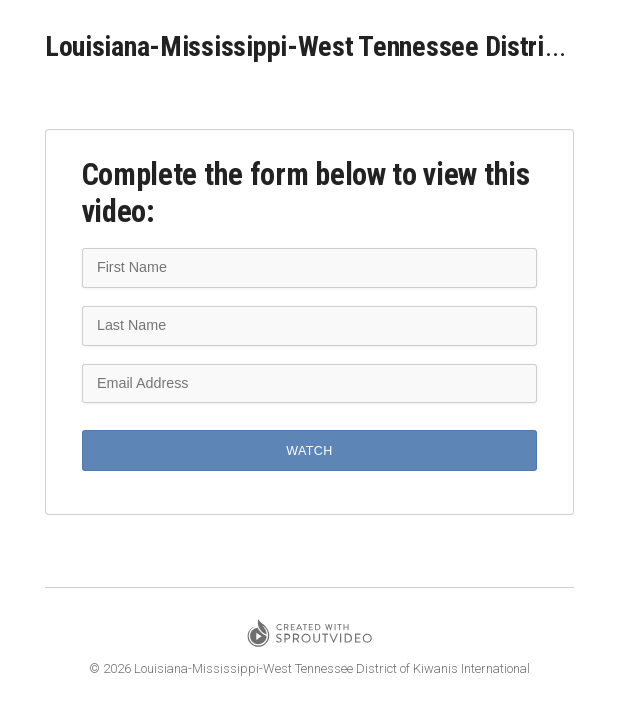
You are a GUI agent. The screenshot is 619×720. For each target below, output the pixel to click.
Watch (309, 451)
